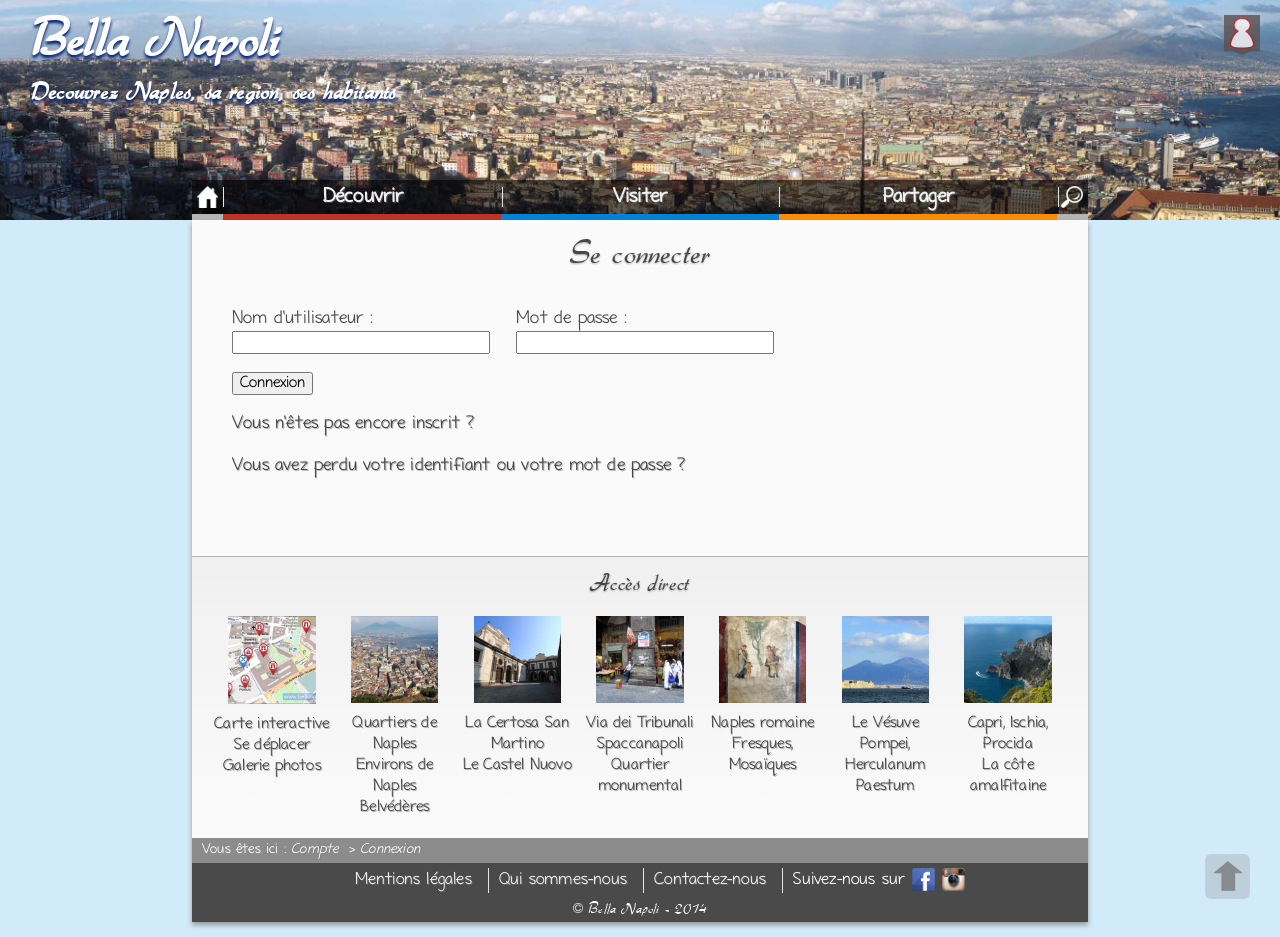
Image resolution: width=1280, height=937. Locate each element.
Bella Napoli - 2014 (640, 909)
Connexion (390, 850)
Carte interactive (271, 724)
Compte (314, 850)
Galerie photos (272, 766)
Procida (1007, 744)
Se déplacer (272, 745)
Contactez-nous (710, 880)
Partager (919, 197)
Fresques (761, 744)
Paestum (885, 786)
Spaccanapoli (640, 744)
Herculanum (885, 765)
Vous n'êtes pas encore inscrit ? (353, 424)
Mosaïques (763, 765)
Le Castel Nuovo (517, 765)
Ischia (1028, 723)
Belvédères (394, 807)
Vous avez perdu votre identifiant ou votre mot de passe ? (458, 466)
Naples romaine (762, 723)
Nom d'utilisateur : (302, 319)
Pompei (884, 744)
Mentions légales (413, 880)
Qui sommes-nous (563, 880)
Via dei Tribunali (639, 723)
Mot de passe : (571, 319)
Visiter (640, 197)
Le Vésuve (885, 723)
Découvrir (363, 197)
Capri (985, 723)
